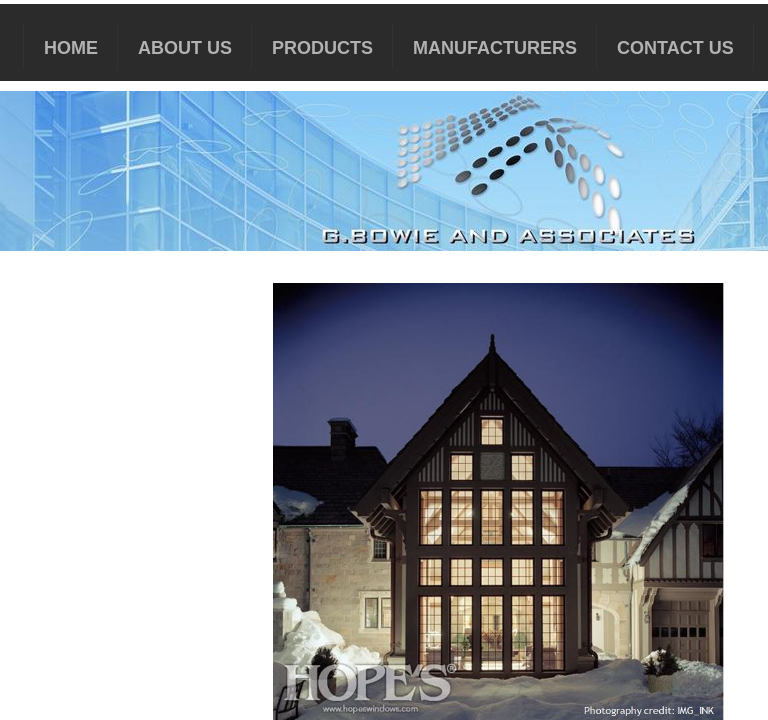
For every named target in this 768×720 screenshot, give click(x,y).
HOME (71, 48)
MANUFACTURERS (495, 48)
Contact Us (675, 48)
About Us (185, 48)
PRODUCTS (322, 48)
